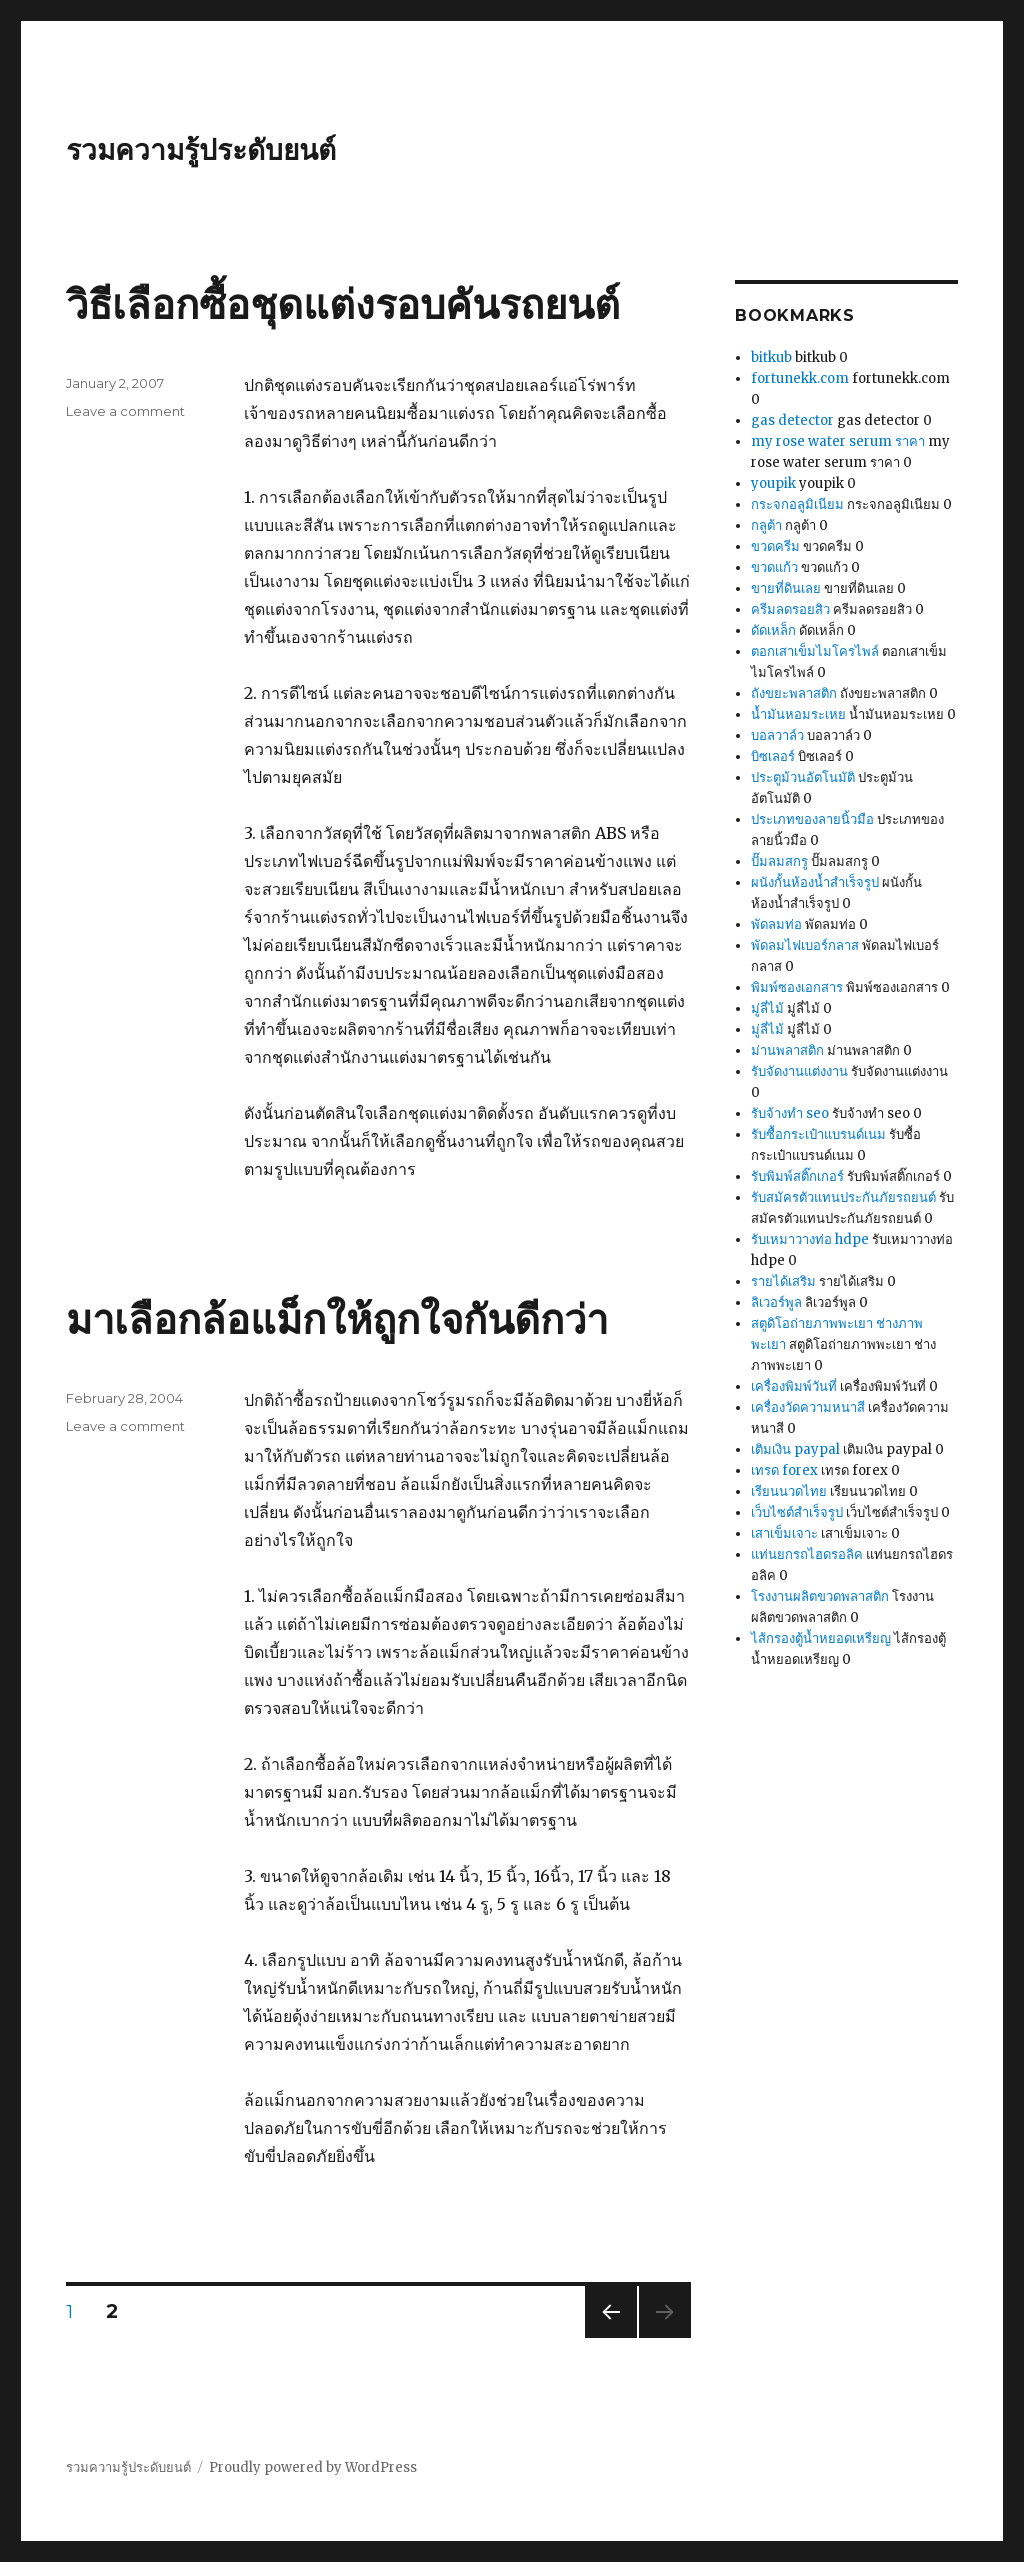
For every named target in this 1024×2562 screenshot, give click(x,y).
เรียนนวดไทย (789, 1491)
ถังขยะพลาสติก (794, 693)
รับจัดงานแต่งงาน (799, 1071)
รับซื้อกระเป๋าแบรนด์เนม (818, 1134)
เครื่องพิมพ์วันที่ (794, 1386)
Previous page (611, 2337)
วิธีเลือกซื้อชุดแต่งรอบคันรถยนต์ (343, 304)
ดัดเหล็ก (773, 630)
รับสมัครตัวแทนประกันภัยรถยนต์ (843, 1197)
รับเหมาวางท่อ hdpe (810, 1239)
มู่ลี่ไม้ (767, 1008)
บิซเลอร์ (773, 756)
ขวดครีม (775, 546)
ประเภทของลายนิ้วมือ (812, 819)
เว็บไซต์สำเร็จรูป (797, 1512)
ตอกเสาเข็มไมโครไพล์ (815, 651)
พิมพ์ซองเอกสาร (797, 987)
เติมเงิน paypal (795, 1449)
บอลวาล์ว (777, 735)
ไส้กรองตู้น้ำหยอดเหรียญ (821, 1638)
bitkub (771, 357)
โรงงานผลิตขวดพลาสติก (820, 1596)
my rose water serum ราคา (838, 441)
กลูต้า (766, 525)
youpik (773, 483)
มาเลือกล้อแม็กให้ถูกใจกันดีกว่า (337, 1319)
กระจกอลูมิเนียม (797, 504)
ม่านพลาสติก (787, 1050)
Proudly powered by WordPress (313, 2467)
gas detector (792, 420)
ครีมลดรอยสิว (790, 609)
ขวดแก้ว (774, 567)
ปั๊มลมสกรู (779, 861)
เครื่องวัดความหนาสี (808, 1407)
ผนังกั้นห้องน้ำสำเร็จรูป (815, 882)
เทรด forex (784, 1470)
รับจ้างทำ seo (790, 1113)
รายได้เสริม (783, 1281)
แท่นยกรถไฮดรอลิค (807, 1554)
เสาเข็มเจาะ (784, 1533)
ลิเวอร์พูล (776, 1302)
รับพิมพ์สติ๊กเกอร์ (797, 1176)
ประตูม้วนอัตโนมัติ (803, 777)
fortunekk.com (800, 378)
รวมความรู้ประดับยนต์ (201, 150)
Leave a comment (125, 411)
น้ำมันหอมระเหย (798, 714)
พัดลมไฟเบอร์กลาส (805, 945)
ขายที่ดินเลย (786, 588)
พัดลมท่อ (776, 924)
